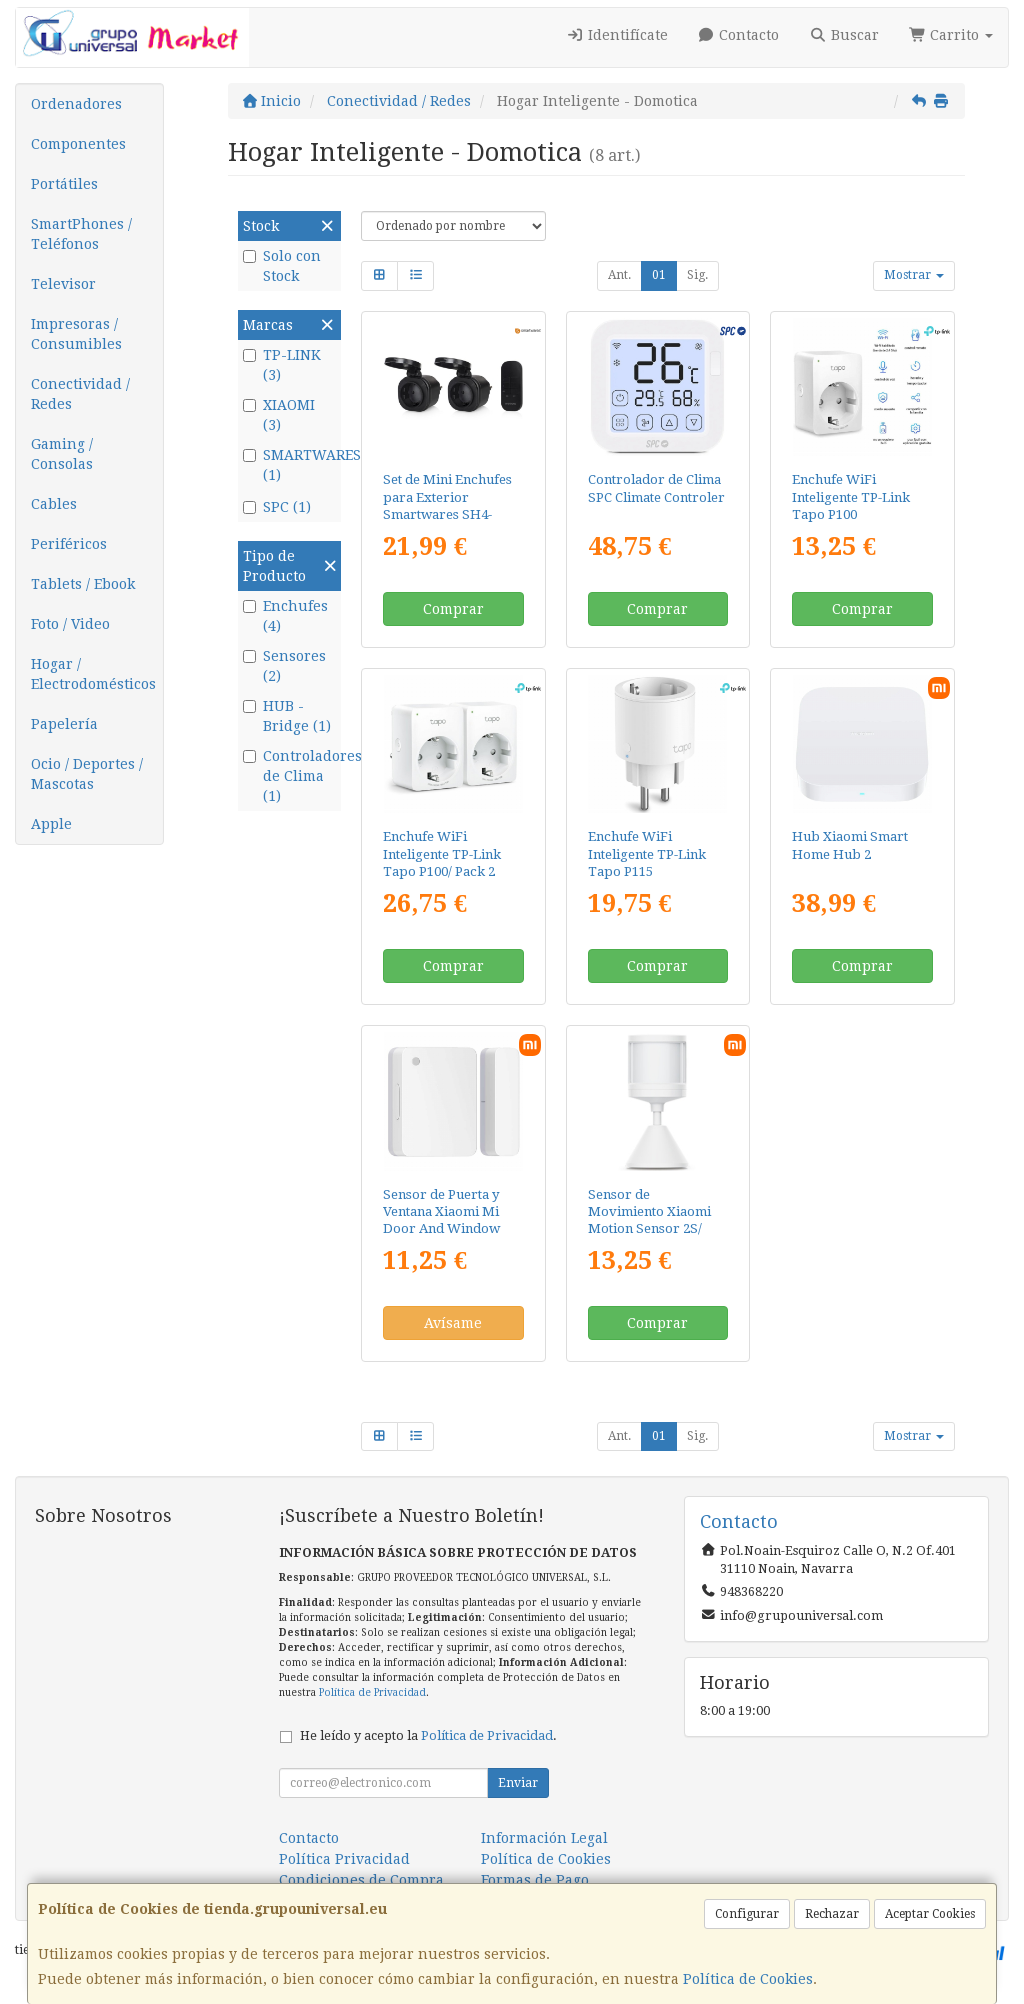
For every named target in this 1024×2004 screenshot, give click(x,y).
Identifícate (617, 35)
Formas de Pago (535, 1880)
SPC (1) (277, 507)
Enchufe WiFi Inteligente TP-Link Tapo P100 (851, 497)
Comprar (453, 609)
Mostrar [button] (914, 275)
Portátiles (64, 184)
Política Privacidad (344, 1859)
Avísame (453, 1323)
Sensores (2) (284, 666)
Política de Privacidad (372, 1692)
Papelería (64, 724)
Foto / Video (70, 624)
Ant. (619, 275)
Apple (51, 824)
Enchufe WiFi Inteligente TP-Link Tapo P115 (647, 854)
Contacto (739, 35)
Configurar (747, 1914)
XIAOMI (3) (279, 415)
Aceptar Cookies (930, 1914)
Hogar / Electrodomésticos (93, 674)
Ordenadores (76, 104)
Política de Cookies (748, 1979)
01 (659, 275)
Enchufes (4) (285, 616)
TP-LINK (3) (282, 365)
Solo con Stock (282, 266)
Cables (54, 504)
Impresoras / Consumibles (76, 334)
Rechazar (832, 1914)
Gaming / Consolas (62, 454)
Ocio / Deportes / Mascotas (87, 774)
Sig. (697, 275)
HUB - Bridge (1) (287, 716)
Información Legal (544, 1838)
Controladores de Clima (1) (289, 776)
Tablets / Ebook (83, 584)
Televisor (63, 284)
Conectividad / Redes (80, 394)
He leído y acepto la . (428, 1735)
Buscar (844, 35)
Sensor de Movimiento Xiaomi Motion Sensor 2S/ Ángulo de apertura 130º (649, 1229)
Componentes (78, 144)
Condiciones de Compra (361, 1880)
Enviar (518, 1783)
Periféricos (69, 544)
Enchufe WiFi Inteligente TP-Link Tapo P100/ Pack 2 (442, 854)
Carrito (951, 35)
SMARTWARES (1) (289, 465)
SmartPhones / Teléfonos (81, 234)
